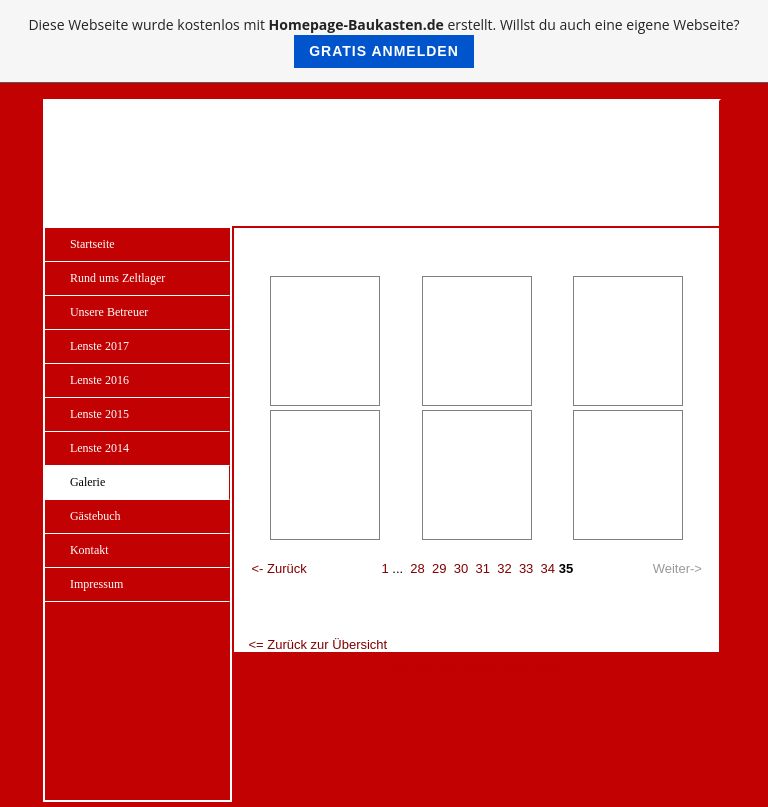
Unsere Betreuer (109, 312)
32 (504, 568)
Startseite (92, 244)
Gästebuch (95, 516)
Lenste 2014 (99, 448)
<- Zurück (278, 568)
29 (439, 568)
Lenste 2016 (99, 380)
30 (461, 568)
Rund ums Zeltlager (117, 278)
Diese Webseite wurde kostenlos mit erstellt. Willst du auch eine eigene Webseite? (383, 41)
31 (482, 568)
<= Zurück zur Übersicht (317, 644)
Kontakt (89, 550)
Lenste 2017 (99, 346)
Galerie (87, 482)
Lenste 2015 (99, 414)
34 (548, 568)
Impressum (96, 584)
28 (417, 568)
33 (526, 568)
